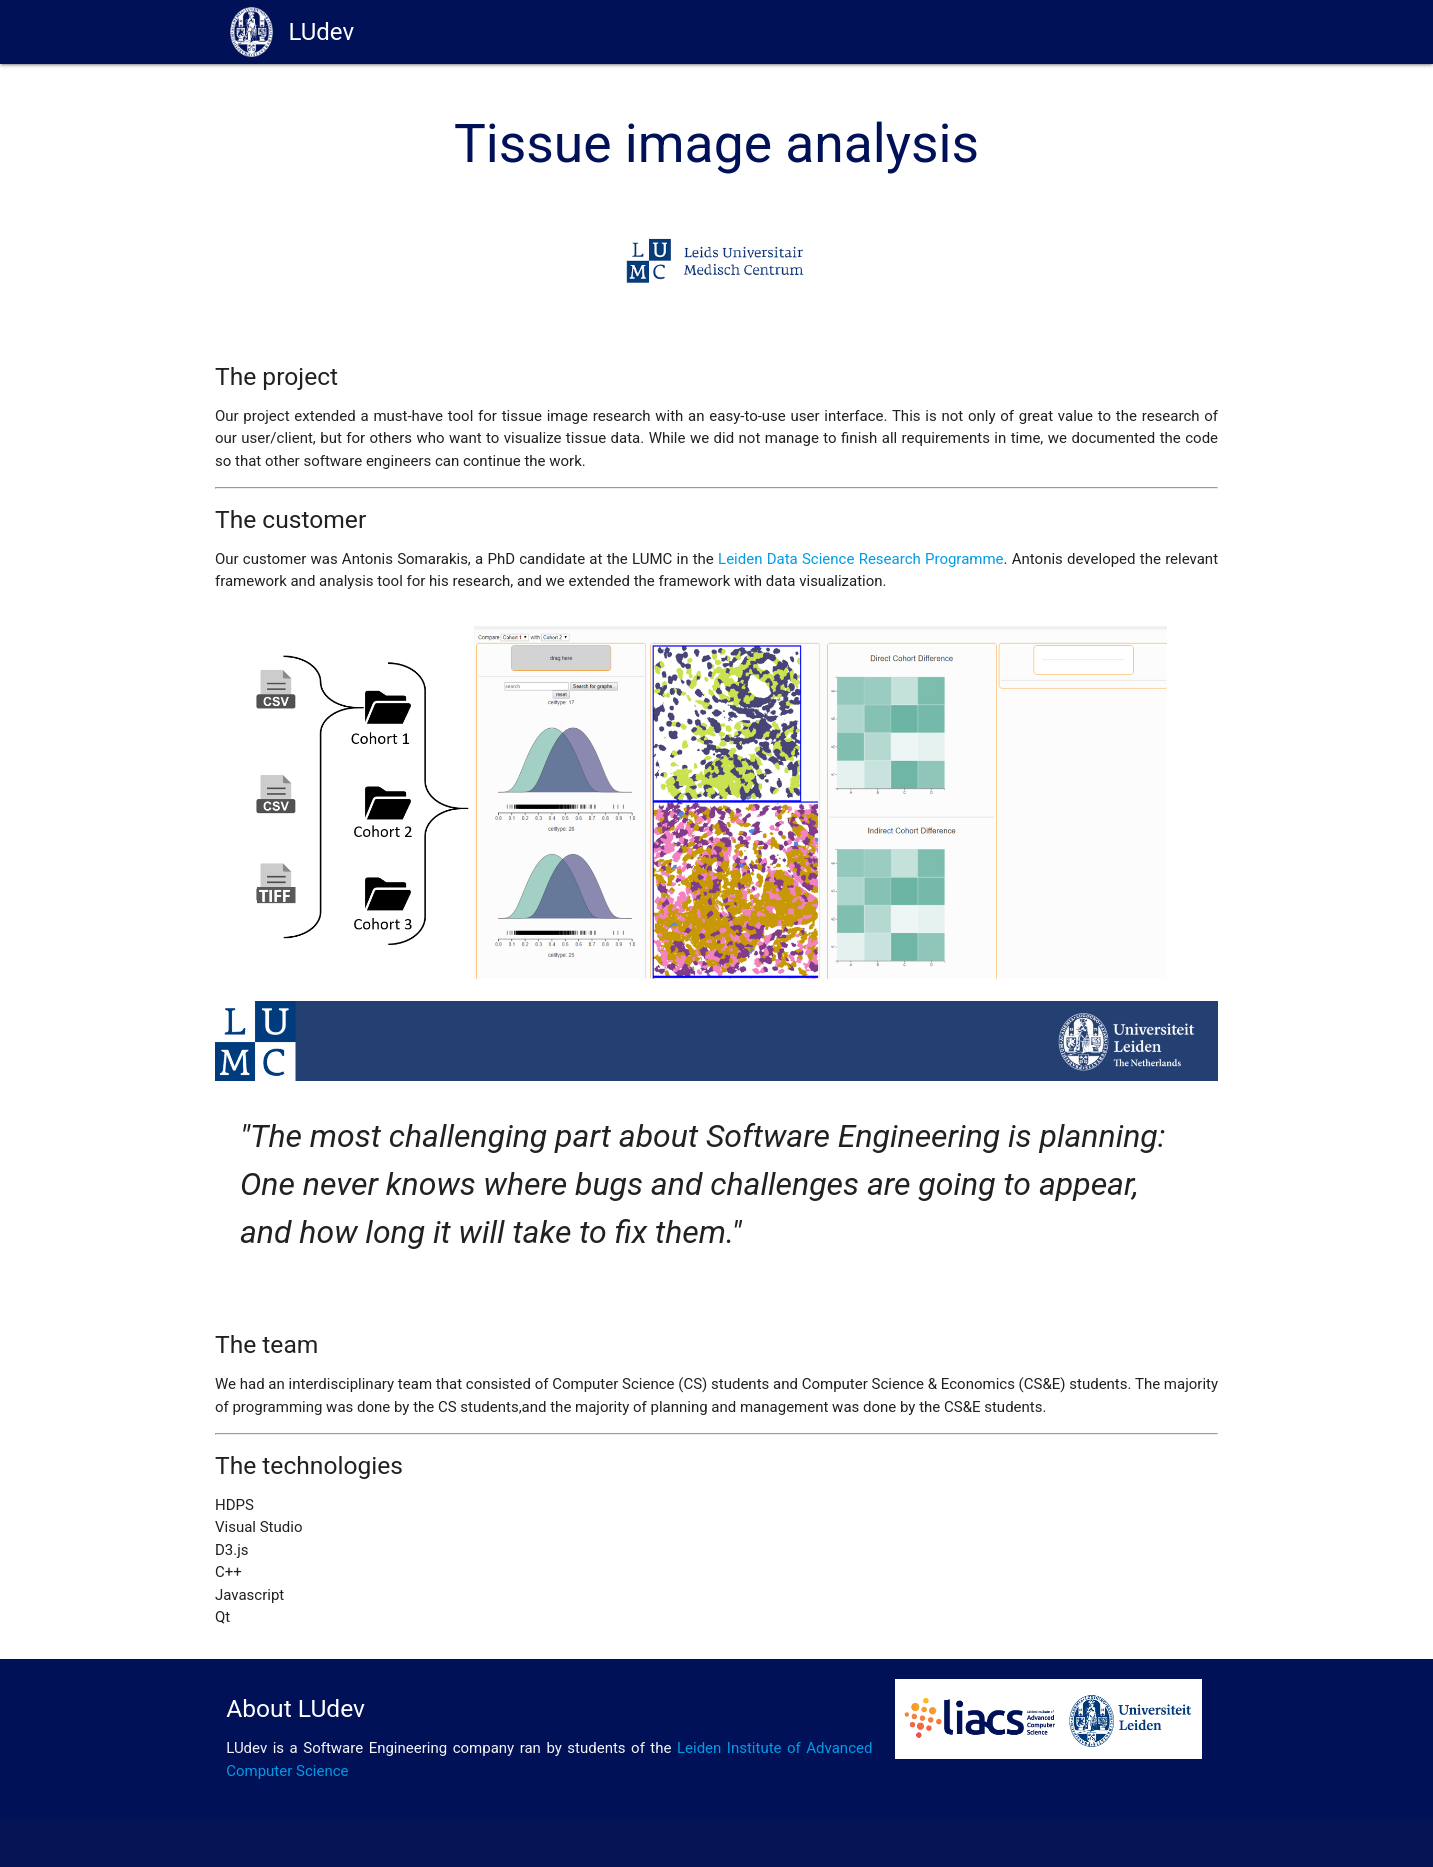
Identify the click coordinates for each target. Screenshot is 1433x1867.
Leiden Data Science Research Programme (861, 559)
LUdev (292, 32)
